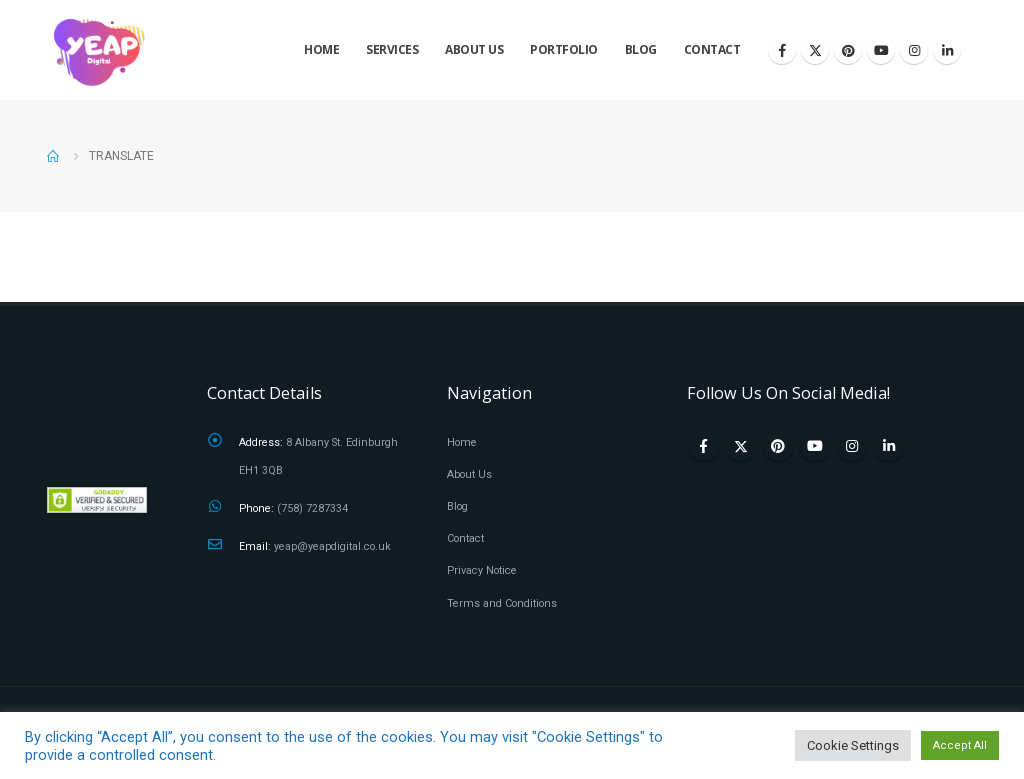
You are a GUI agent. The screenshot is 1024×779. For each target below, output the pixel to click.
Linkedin (889, 446)
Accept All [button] (960, 745)
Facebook (704, 446)
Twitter (741, 446)
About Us (474, 49)
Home (321, 49)
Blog (641, 49)
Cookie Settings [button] (853, 745)
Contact (712, 49)
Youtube (815, 446)
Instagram (852, 446)
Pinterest (778, 446)
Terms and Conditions (502, 603)
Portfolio (564, 49)
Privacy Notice (482, 570)
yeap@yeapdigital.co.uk (332, 546)
